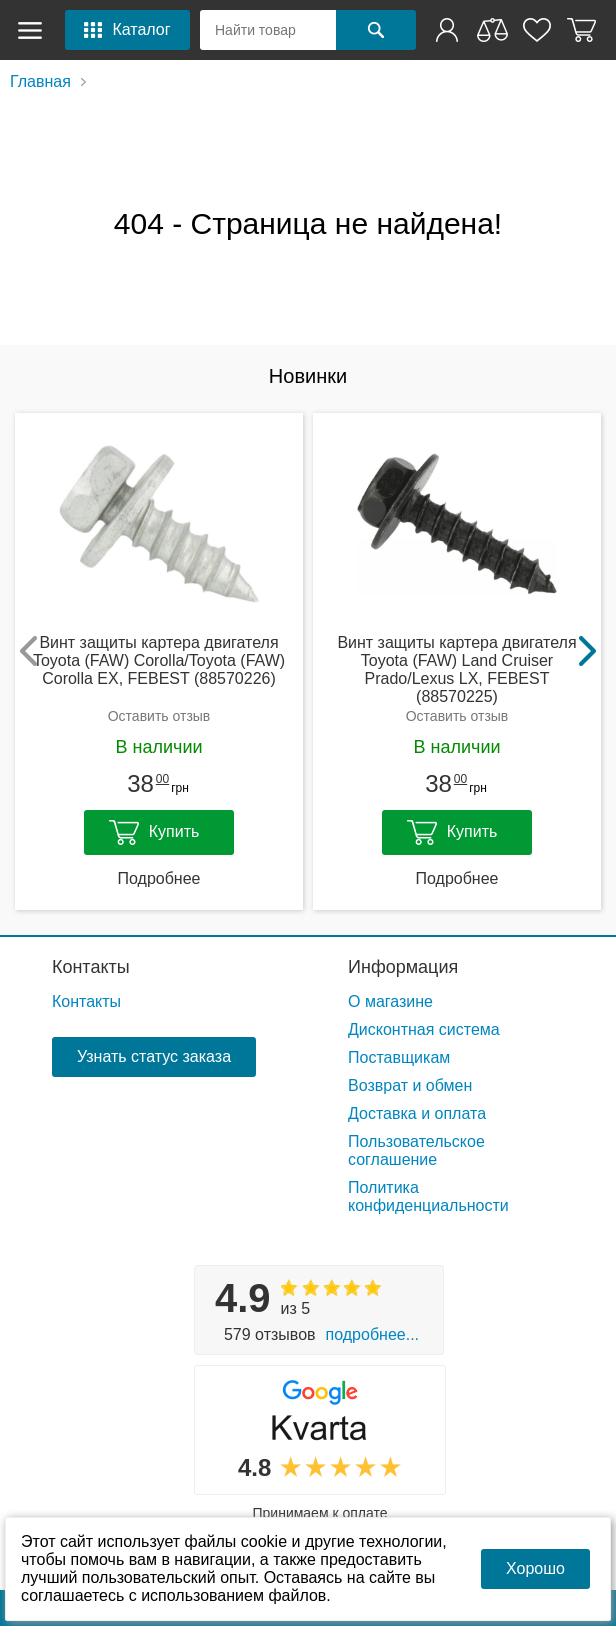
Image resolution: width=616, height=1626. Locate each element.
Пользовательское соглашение (416, 1150)
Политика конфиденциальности (428, 1196)
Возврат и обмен (410, 1085)
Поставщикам (399, 1057)
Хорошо (535, 1568)
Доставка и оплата (417, 1113)
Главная (40, 81)
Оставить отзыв (159, 716)
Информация (403, 967)
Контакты (91, 967)
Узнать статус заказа (154, 1056)
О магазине (390, 1001)
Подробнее (159, 878)
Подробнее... (372, 1334)
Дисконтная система (424, 1029)
